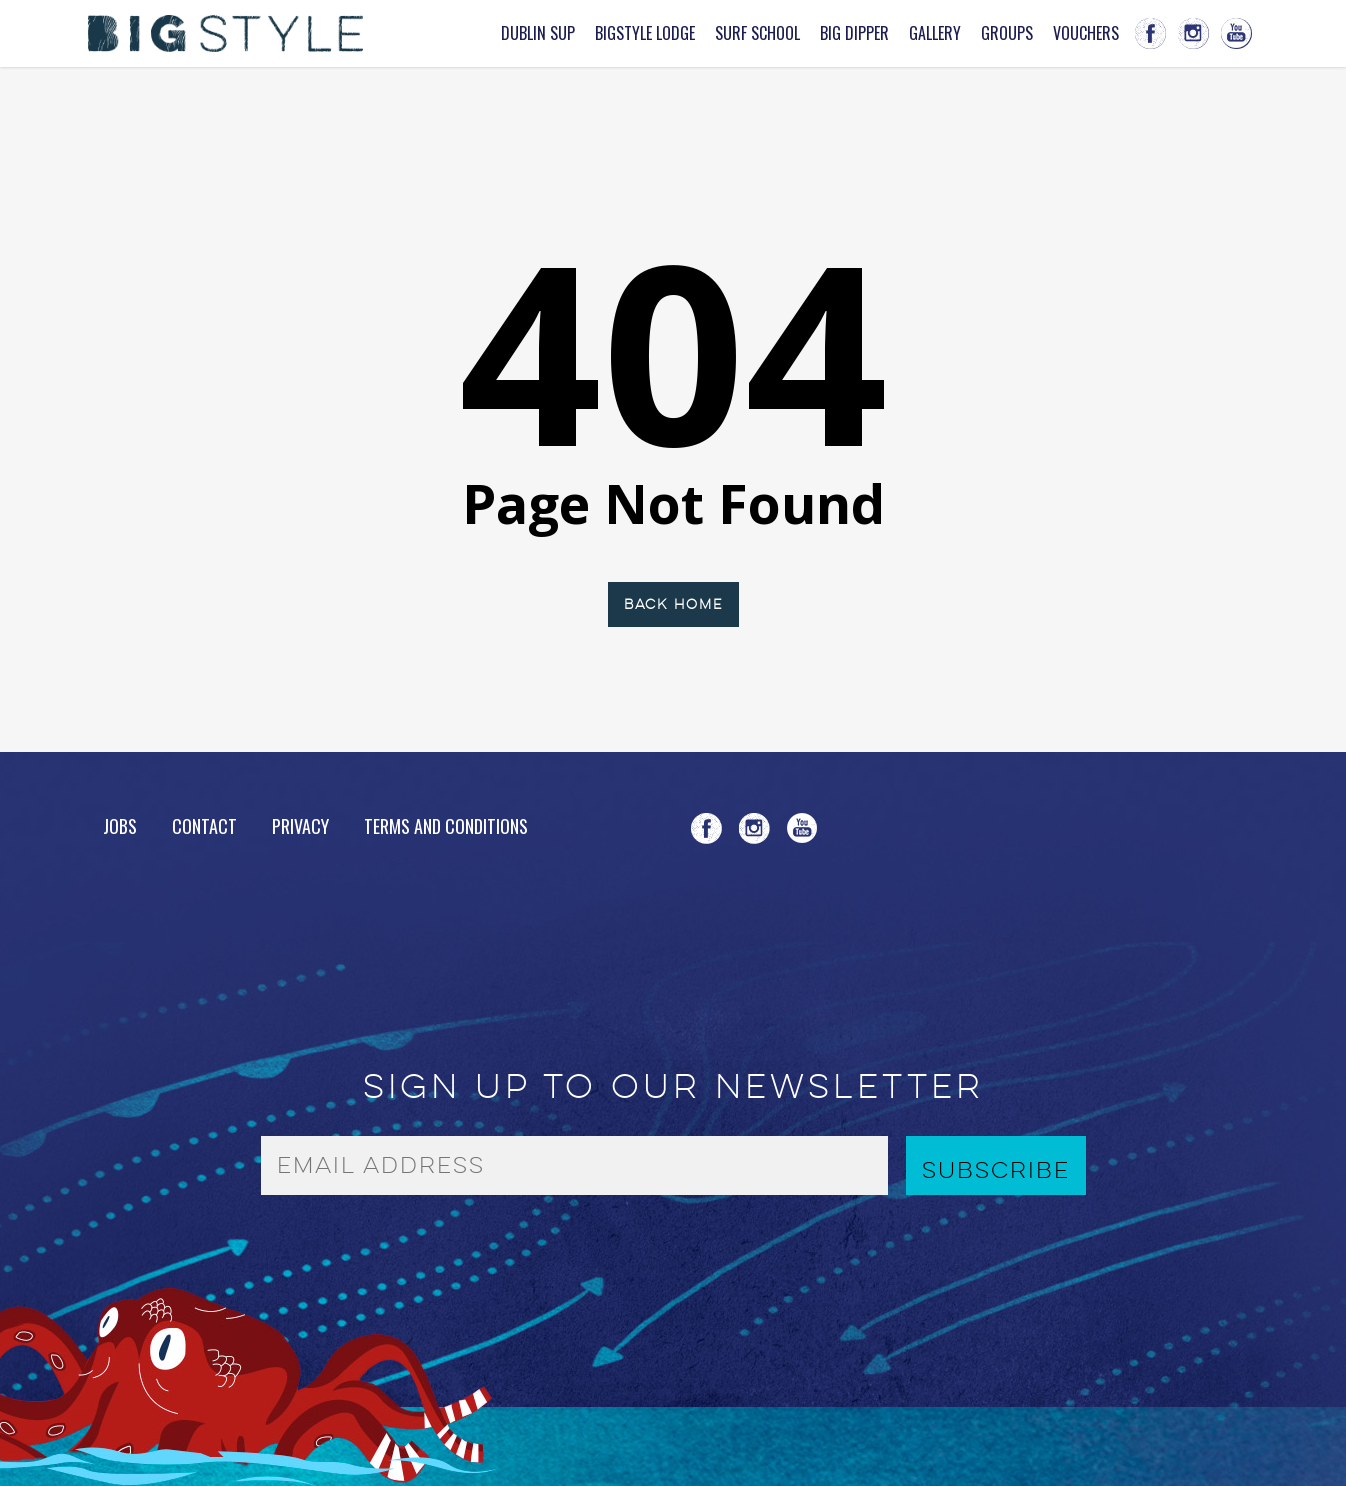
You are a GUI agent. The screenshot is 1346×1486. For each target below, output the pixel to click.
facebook (1150, 33)
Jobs (120, 827)
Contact (204, 826)
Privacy (300, 826)
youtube (1236, 33)
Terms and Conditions (446, 826)
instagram (1193, 33)
